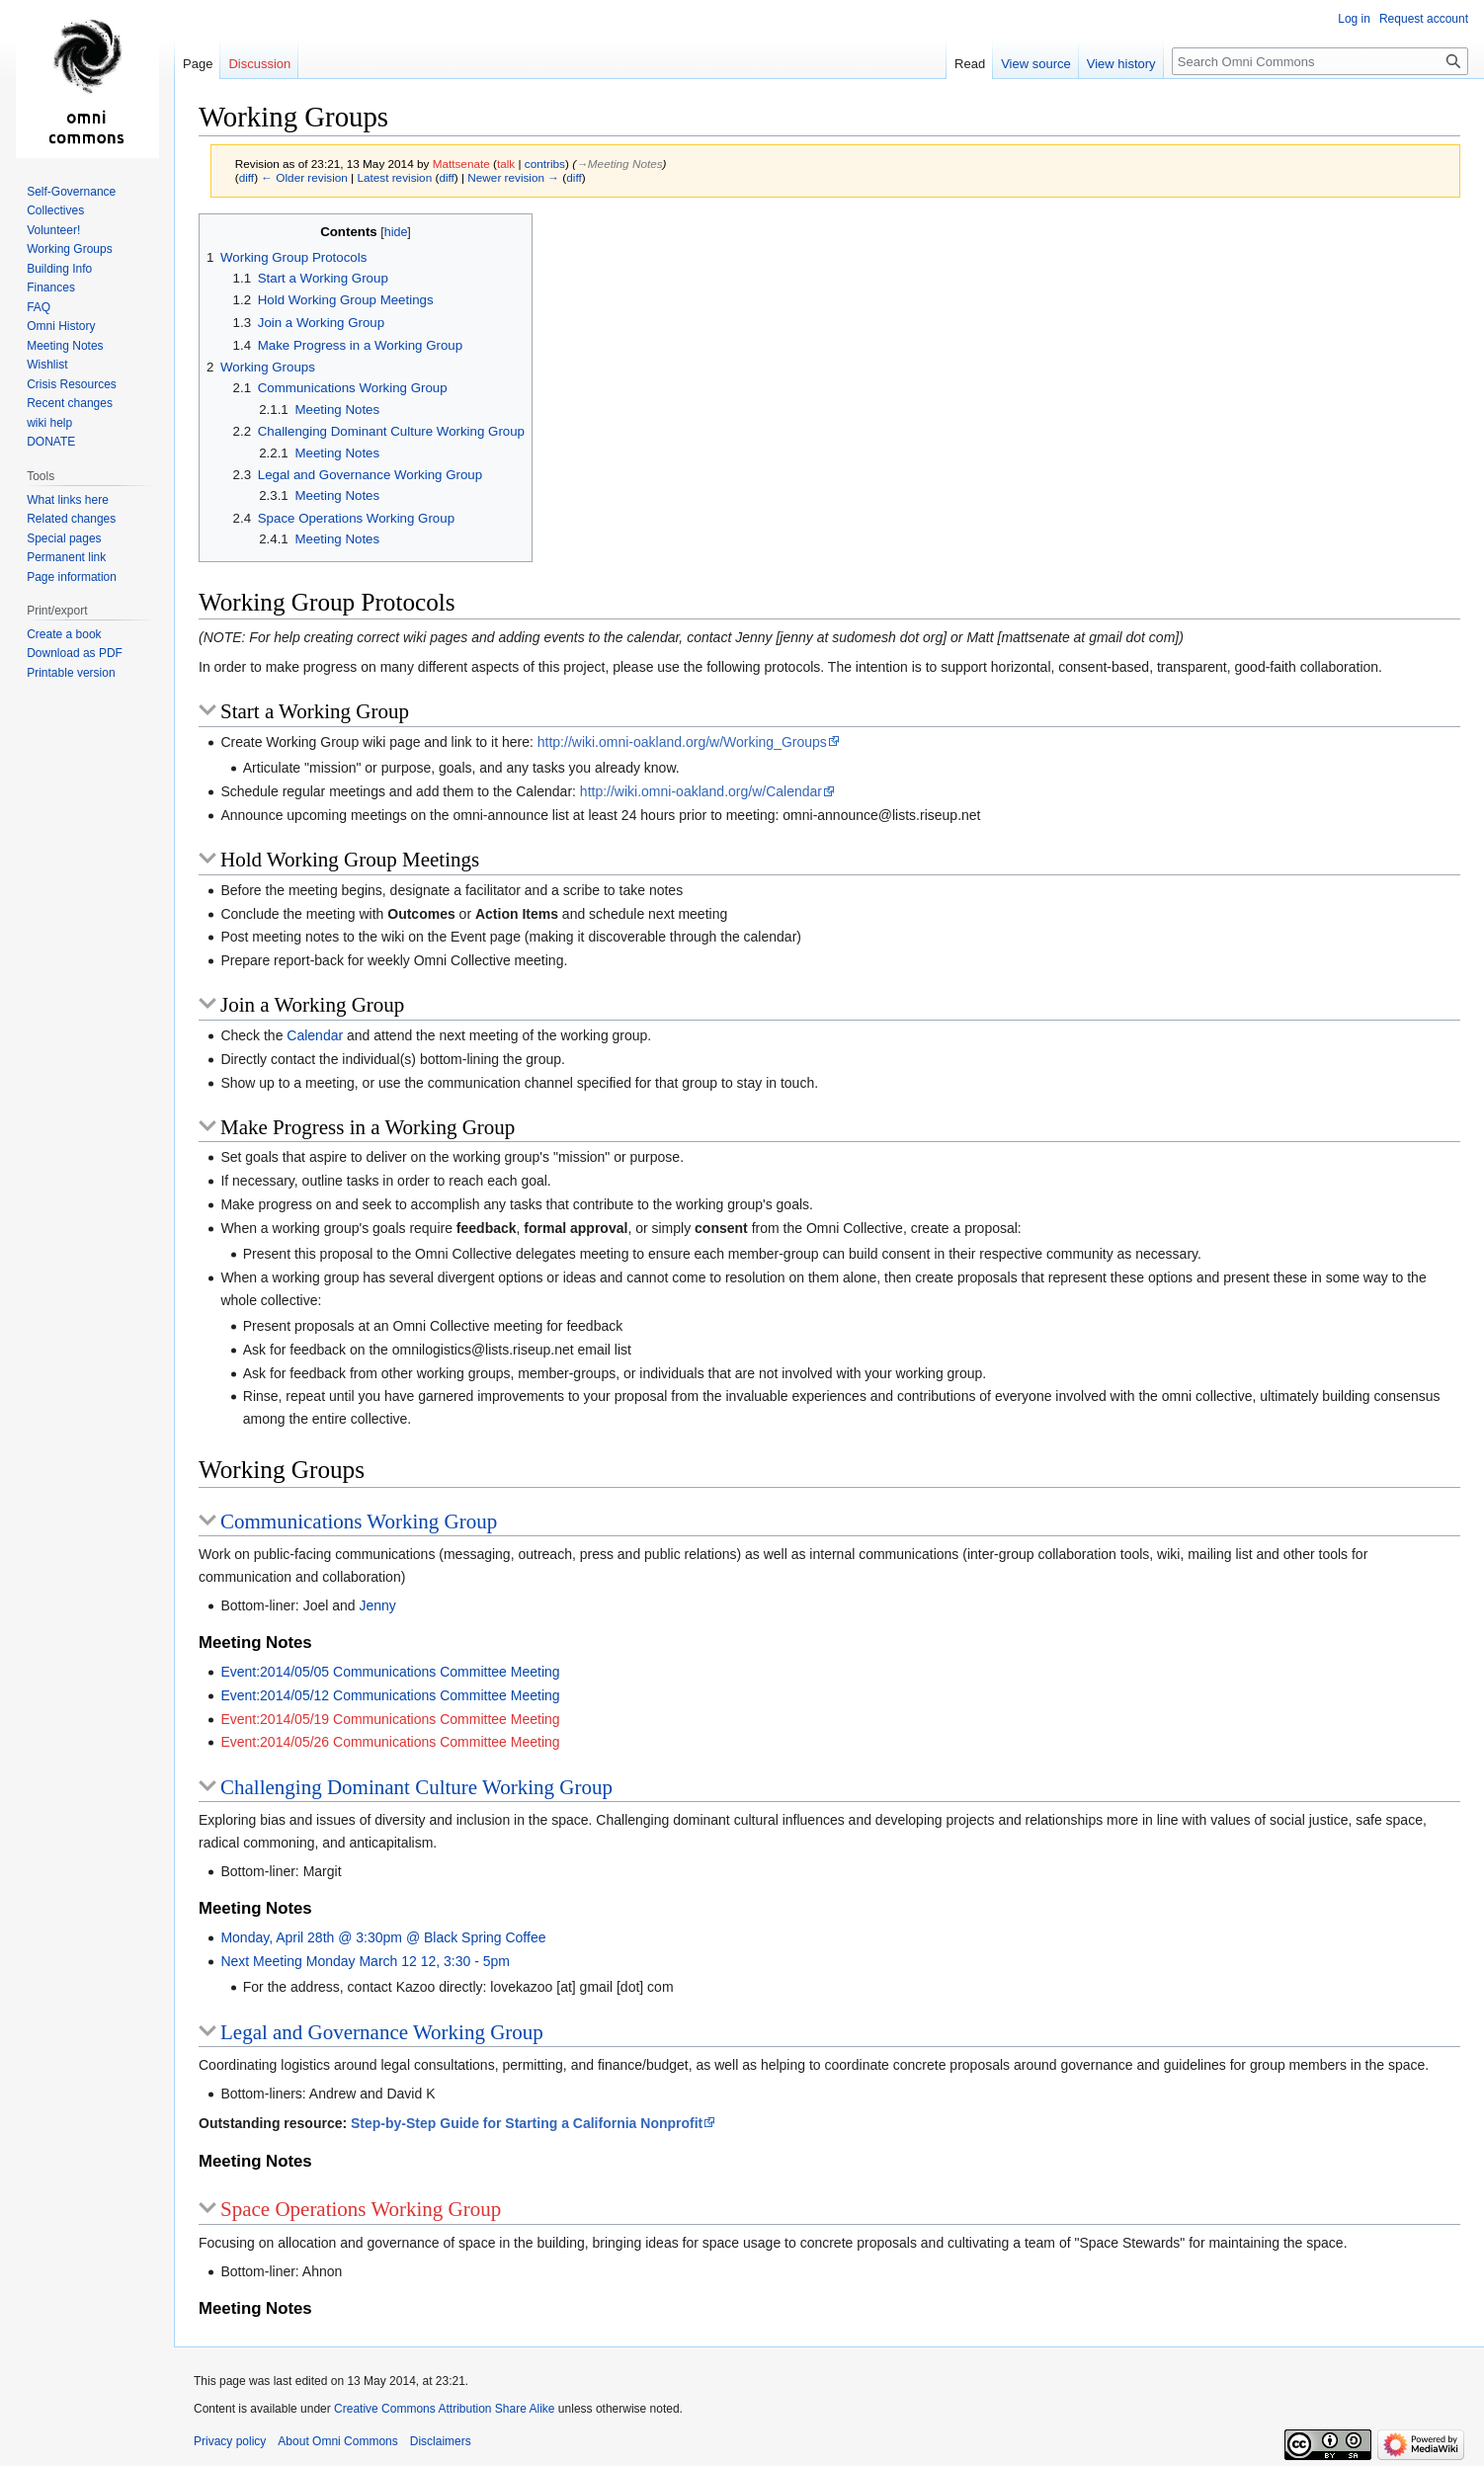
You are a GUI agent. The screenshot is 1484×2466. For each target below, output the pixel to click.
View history (1121, 63)
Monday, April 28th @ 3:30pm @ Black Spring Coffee (382, 1937)
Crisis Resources (72, 384)
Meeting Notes (65, 346)
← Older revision (304, 177)
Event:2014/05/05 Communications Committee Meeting (389, 1672)
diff (246, 177)
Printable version (71, 673)
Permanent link (66, 557)
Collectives (55, 210)
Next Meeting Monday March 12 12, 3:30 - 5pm (365, 1961)
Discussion (259, 63)
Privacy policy (230, 2441)
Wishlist (47, 364)
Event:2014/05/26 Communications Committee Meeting (389, 1742)
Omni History (61, 326)
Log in (1354, 19)
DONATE (51, 442)
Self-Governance (71, 192)
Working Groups (69, 249)
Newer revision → (513, 177)
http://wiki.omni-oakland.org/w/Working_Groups (682, 742)
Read (969, 63)
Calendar (315, 1035)
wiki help (49, 423)
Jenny (377, 1605)
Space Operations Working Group (360, 2209)
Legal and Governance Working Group (381, 2032)
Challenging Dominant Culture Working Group (416, 1787)
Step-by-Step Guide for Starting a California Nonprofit (526, 2123)
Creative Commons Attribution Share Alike (444, 2409)
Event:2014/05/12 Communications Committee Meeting (389, 1695)
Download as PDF (75, 653)
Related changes (71, 519)
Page (197, 63)
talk (506, 163)
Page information (72, 577)
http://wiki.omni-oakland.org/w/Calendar (701, 791)
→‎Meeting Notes (619, 163)
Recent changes (70, 403)
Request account (1423, 19)
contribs (545, 163)
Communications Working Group (358, 1521)
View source (1036, 63)
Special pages (64, 538)
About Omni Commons (337, 2441)
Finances (51, 287)
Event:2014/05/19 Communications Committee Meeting (389, 1719)
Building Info (59, 269)
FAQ (38, 307)
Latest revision (394, 177)
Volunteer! (53, 230)
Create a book (64, 634)
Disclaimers (440, 2441)
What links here (68, 500)
